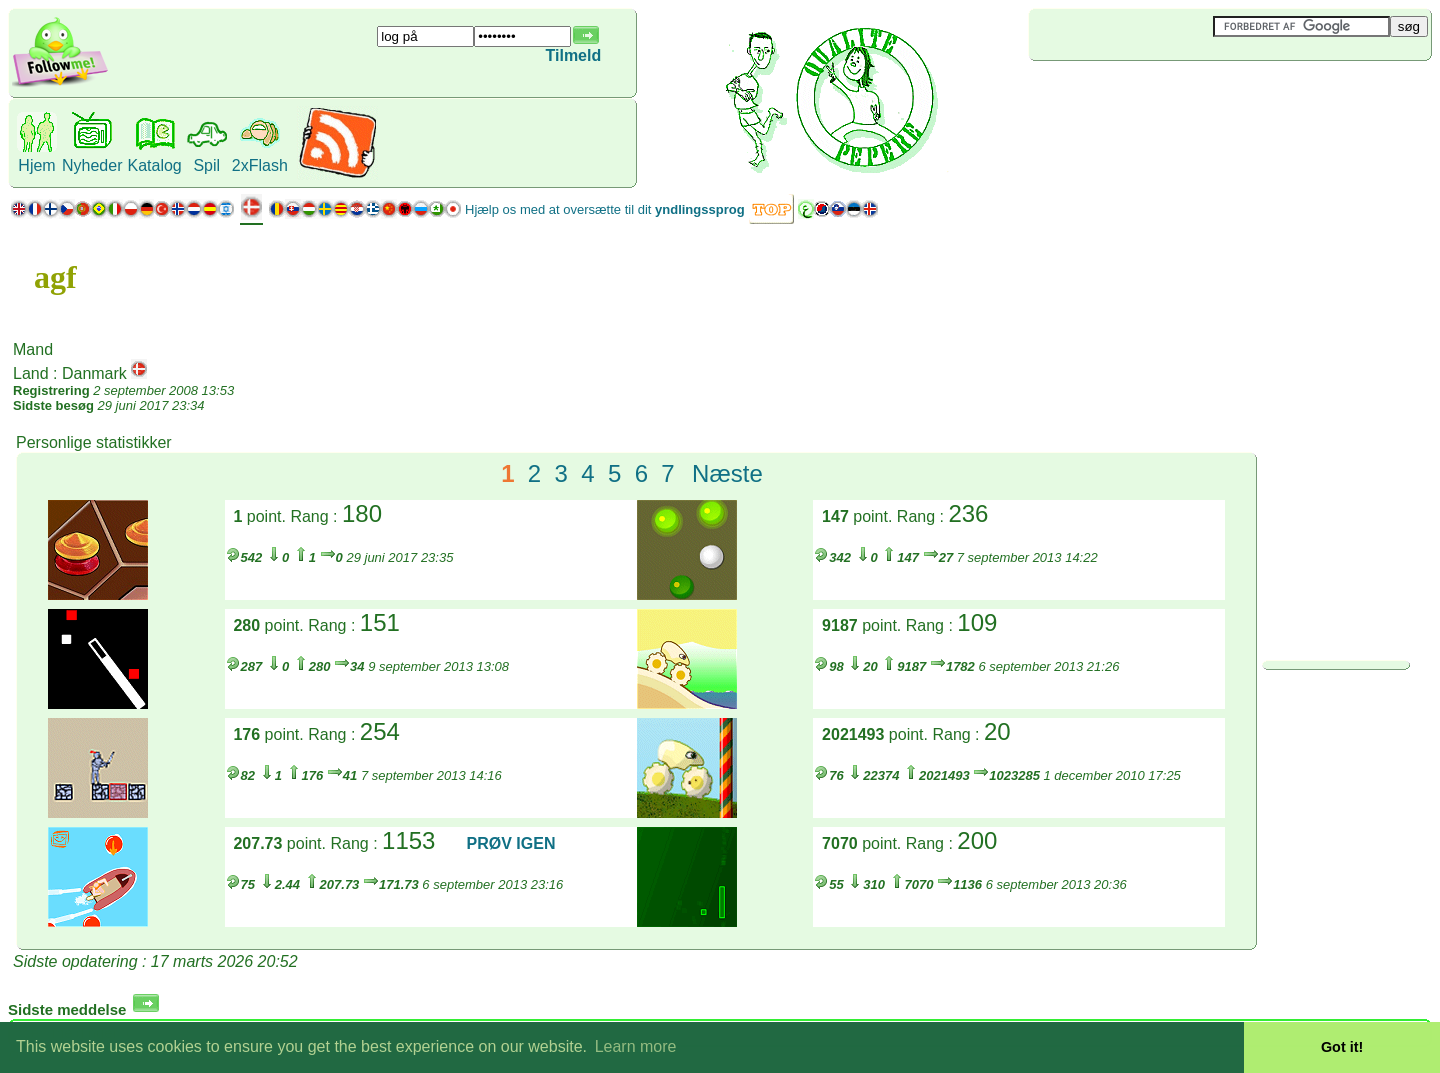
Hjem (36, 165)
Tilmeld (574, 55)
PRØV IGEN (511, 843)
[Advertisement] (1148, 94)
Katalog (154, 165)
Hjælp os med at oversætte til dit (605, 209)
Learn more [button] (636, 1046)
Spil (206, 165)
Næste (727, 473)
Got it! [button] (1342, 1047)
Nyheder (92, 165)
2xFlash (260, 165)
